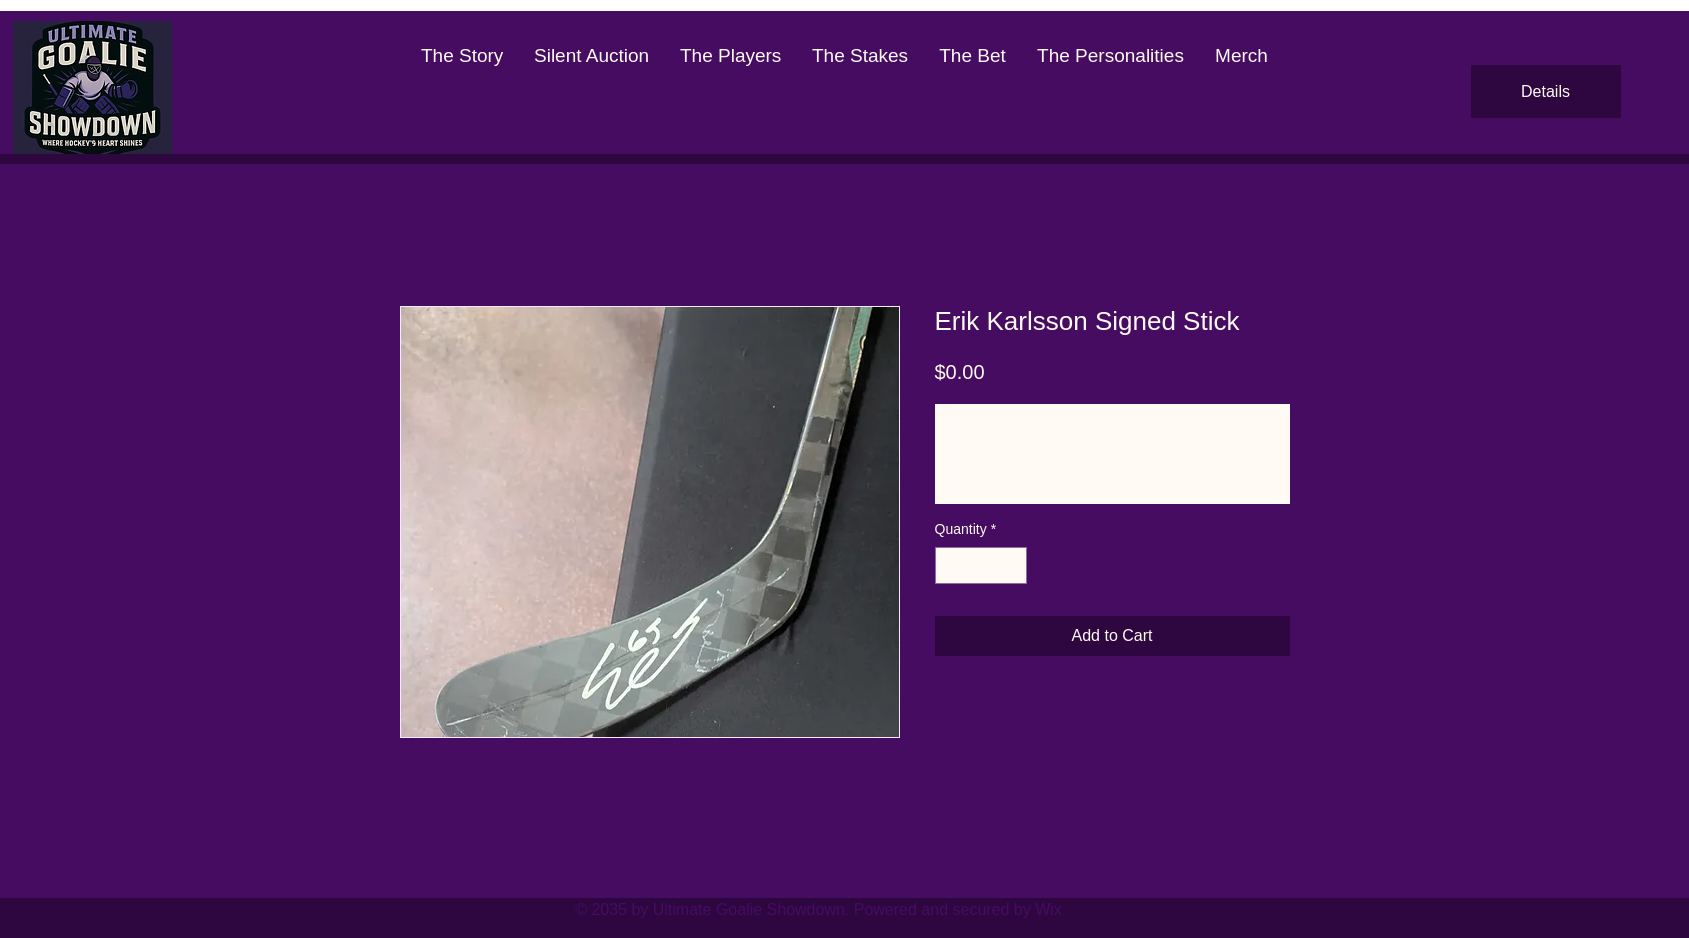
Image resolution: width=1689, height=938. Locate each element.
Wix (1048, 909)
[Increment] (1011, 565)
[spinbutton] (981, 565)
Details (1545, 91)
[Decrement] (950, 565)
